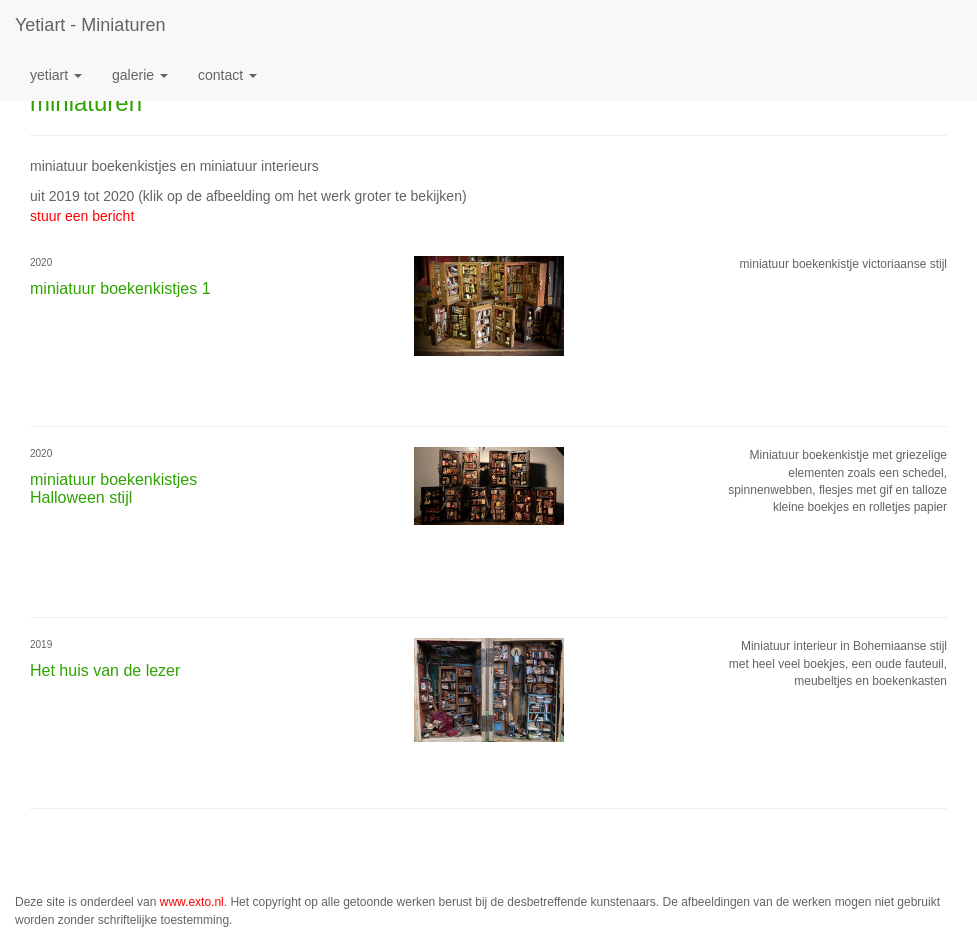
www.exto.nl (192, 902)
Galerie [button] (140, 75)
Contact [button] (227, 75)
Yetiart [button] (56, 75)
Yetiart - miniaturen (90, 25)
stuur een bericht (82, 216)
